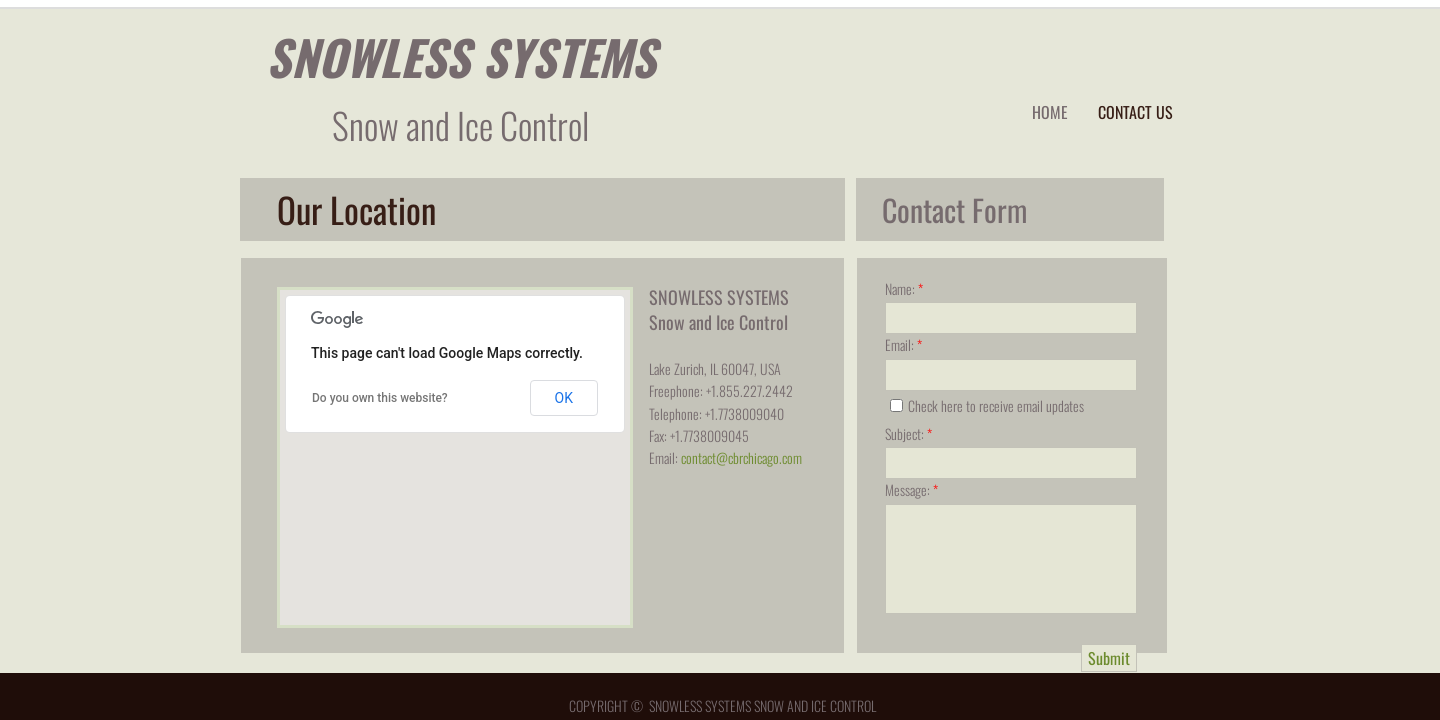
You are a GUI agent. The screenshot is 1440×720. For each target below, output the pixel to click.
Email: (903, 344)
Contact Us (1135, 112)
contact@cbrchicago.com (741, 457)
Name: (904, 288)
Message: (911, 489)
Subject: (908, 433)
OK (564, 398)
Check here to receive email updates (987, 405)
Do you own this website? (380, 398)
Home (1050, 112)
